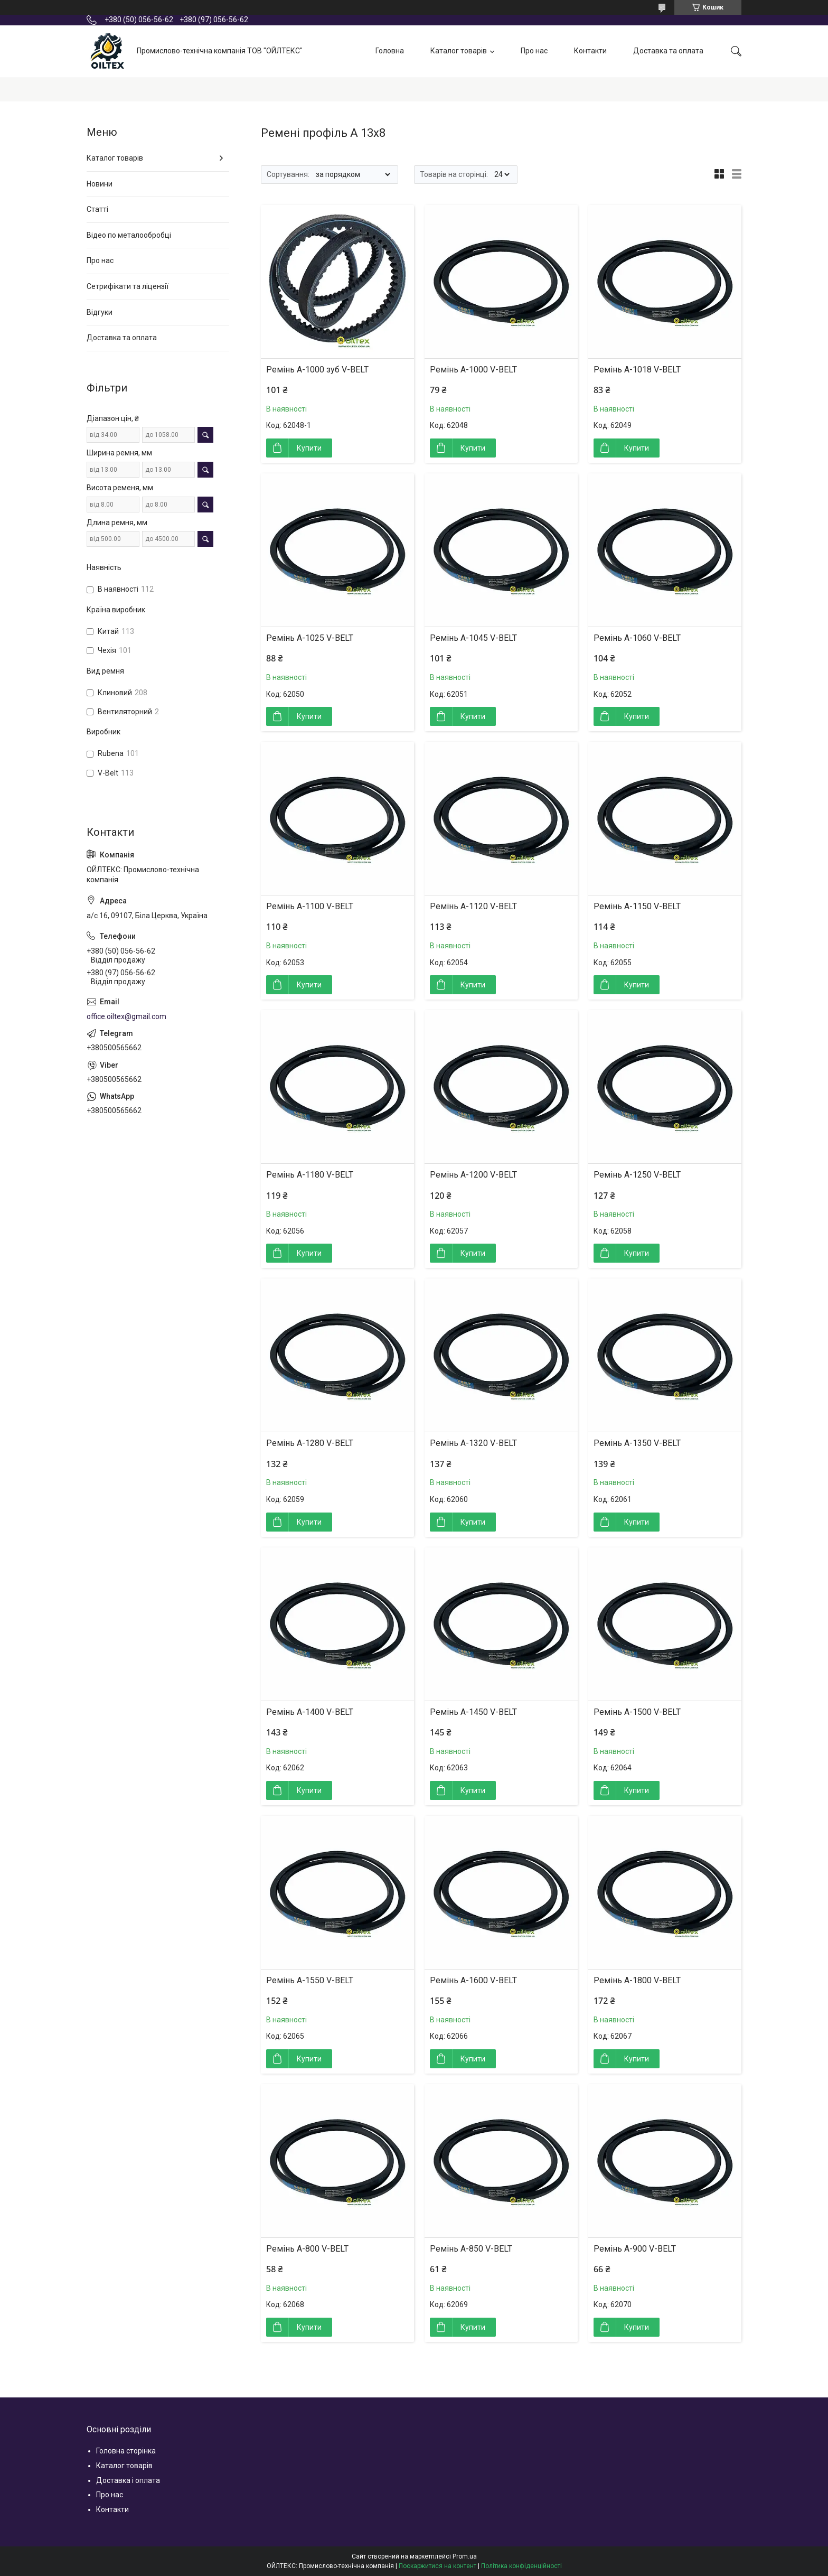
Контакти (590, 50)
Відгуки (99, 312)
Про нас (534, 50)
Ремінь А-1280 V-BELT (309, 1443)
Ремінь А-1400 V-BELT (309, 1712)
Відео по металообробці (129, 235)
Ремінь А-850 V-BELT (471, 2249)
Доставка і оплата (128, 2480)
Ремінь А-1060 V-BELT (637, 638)
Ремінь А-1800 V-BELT (637, 1980)
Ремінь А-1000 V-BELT (473, 370)
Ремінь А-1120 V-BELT (473, 906)
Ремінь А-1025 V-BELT (309, 638)
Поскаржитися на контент (437, 2566)
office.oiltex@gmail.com (126, 1016)
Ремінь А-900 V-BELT (635, 2249)
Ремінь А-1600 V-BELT (473, 1980)
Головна (389, 50)
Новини (99, 184)
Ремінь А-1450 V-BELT (473, 1712)
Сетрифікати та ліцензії (127, 286)
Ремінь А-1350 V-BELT (637, 1443)
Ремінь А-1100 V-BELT (309, 906)
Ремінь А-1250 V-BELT (637, 1175)
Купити (309, 448)
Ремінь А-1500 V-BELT (637, 1712)
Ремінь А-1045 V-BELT (473, 638)
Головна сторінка (126, 2451)
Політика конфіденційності (521, 2566)
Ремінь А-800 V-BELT (307, 2249)
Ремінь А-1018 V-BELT (637, 370)
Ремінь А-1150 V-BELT (637, 906)
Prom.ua (465, 2556)
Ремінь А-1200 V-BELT (473, 1175)
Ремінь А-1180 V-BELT (309, 1175)
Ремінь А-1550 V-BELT (309, 1980)
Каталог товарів (458, 50)
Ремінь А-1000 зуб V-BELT (317, 370)
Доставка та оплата (668, 50)
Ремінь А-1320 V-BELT (473, 1443)
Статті (97, 209)
